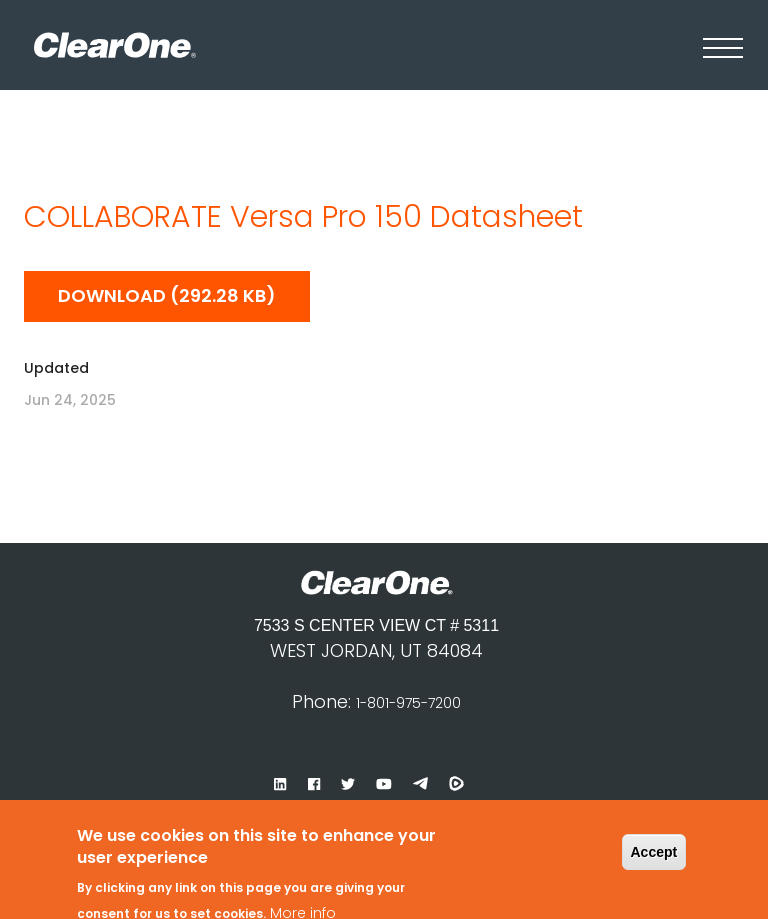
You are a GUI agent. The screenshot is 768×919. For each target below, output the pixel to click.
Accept (654, 840)
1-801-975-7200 (408, 703)
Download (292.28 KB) (167, 295)
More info (303, 902)
